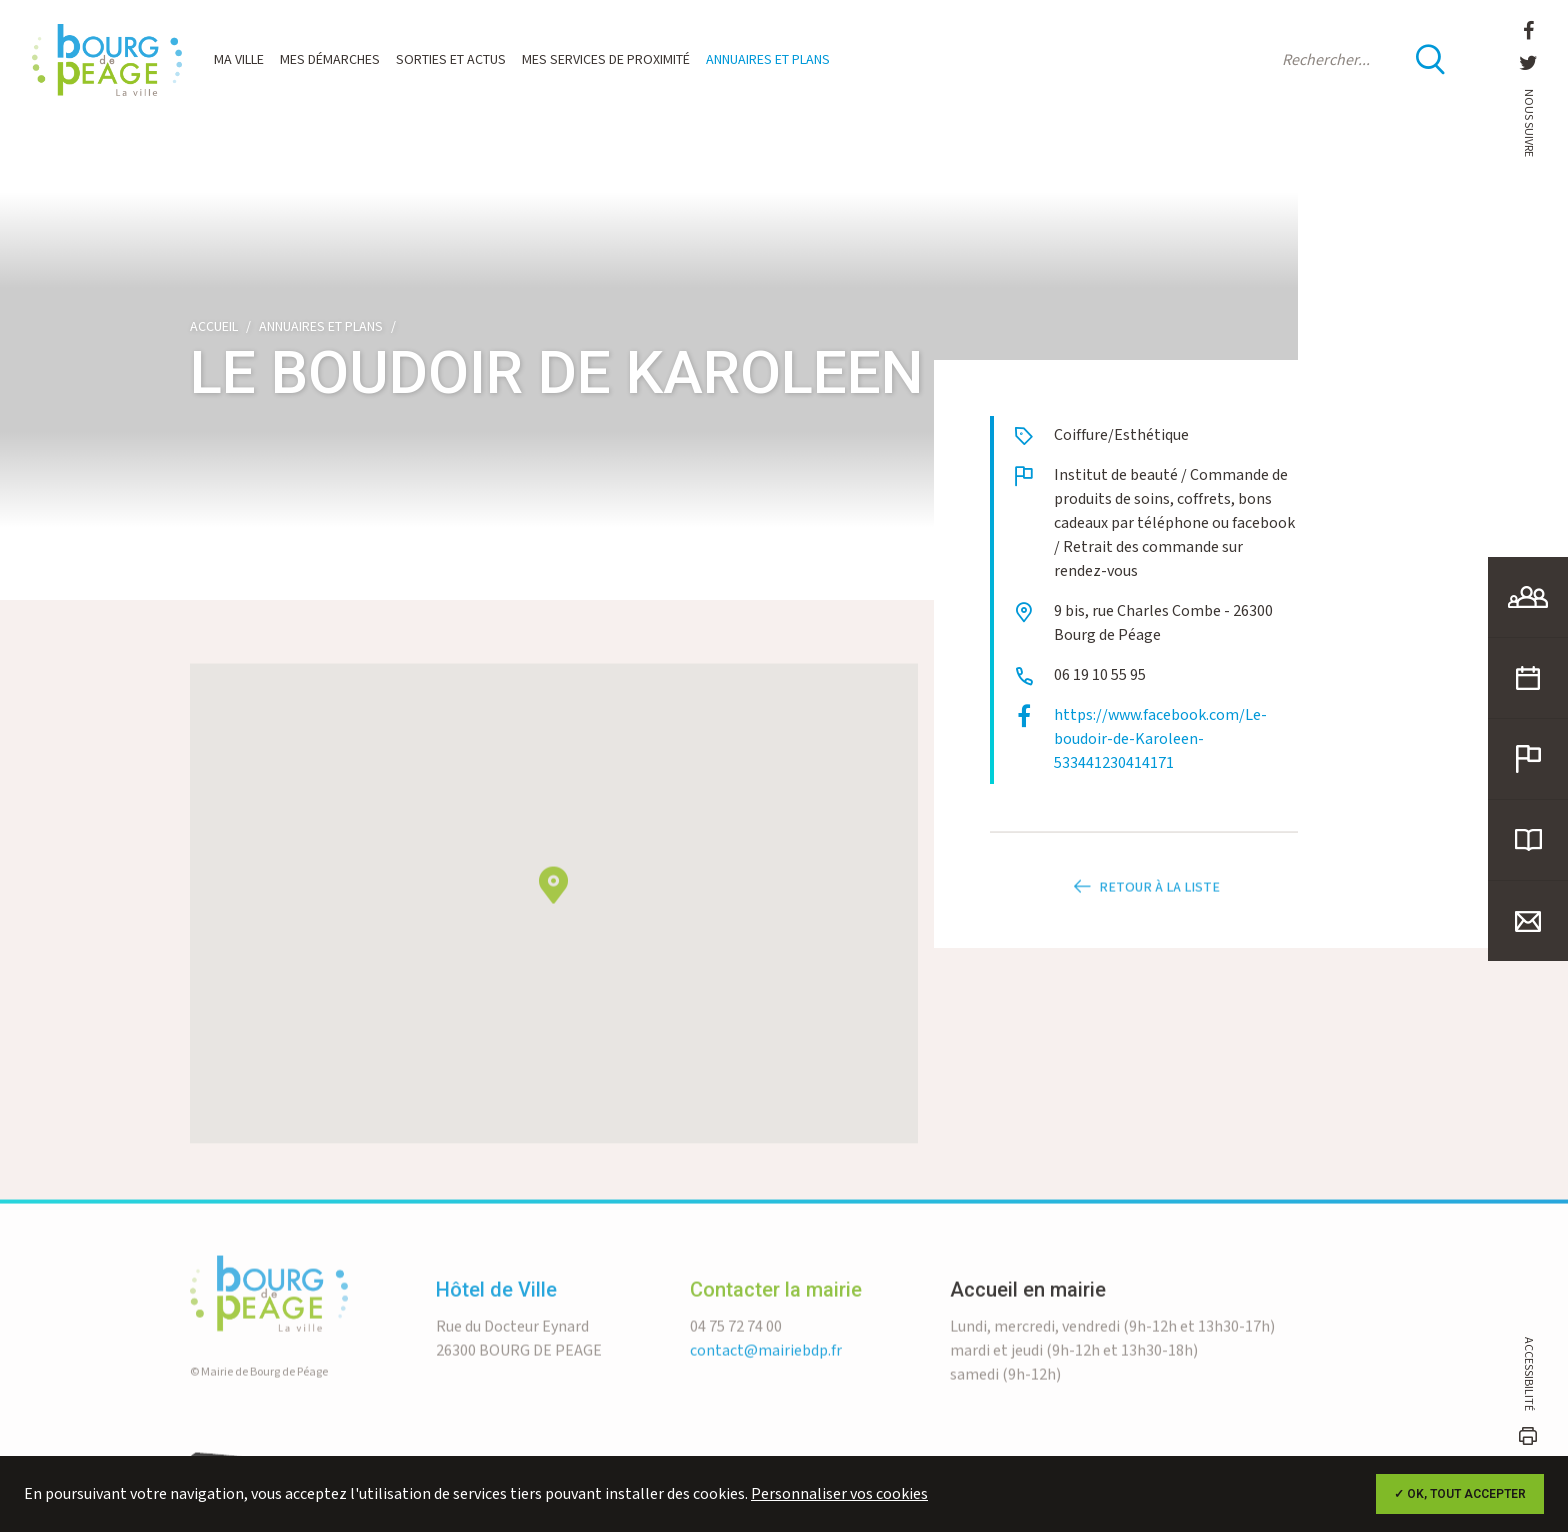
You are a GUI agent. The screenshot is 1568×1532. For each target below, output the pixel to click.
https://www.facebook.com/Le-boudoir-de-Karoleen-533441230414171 (1160, 739)
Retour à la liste (1144, 927)
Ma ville (239, 60)
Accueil (214, 327)
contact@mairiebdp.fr (766, 1390)
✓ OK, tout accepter (1460, 1494)
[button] (553, 924)
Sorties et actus (451, 60)
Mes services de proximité (606, 60)
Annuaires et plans (768, 60)
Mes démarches (330, 60)
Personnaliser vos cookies (839, 1494)
